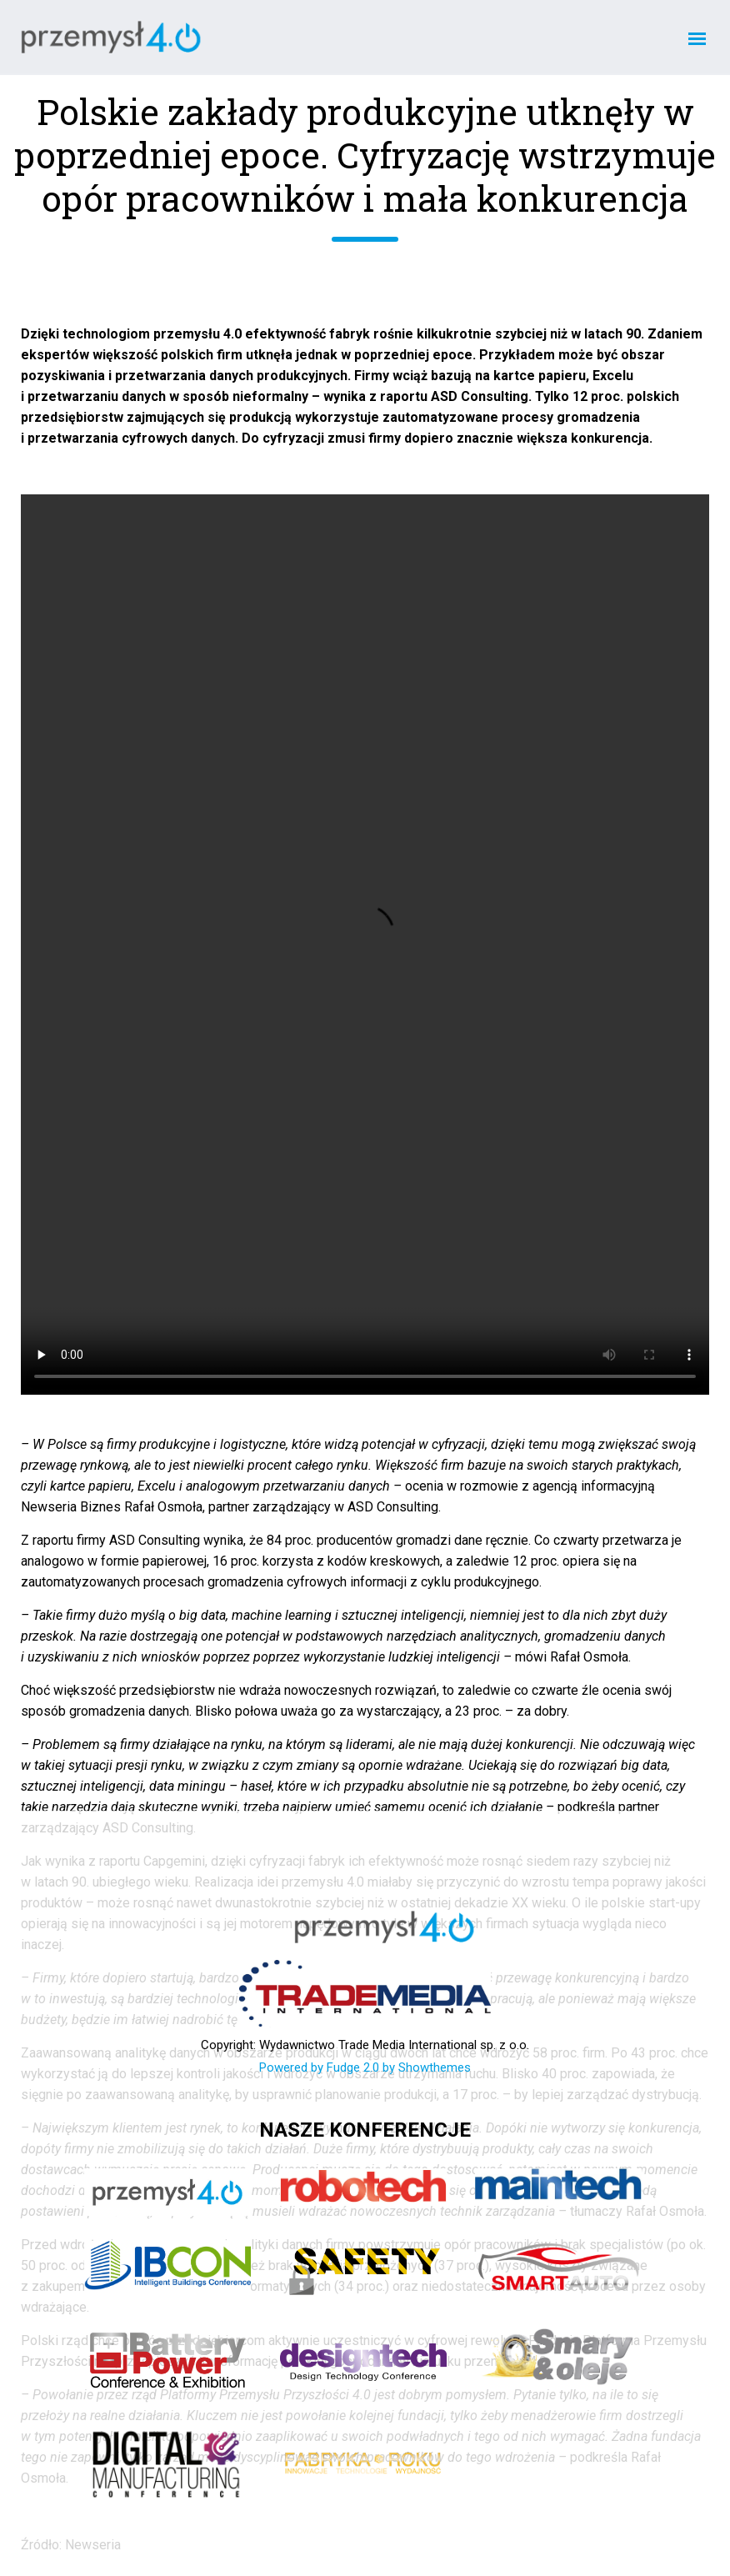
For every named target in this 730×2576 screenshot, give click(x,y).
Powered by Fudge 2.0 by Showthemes (365, 2067)
